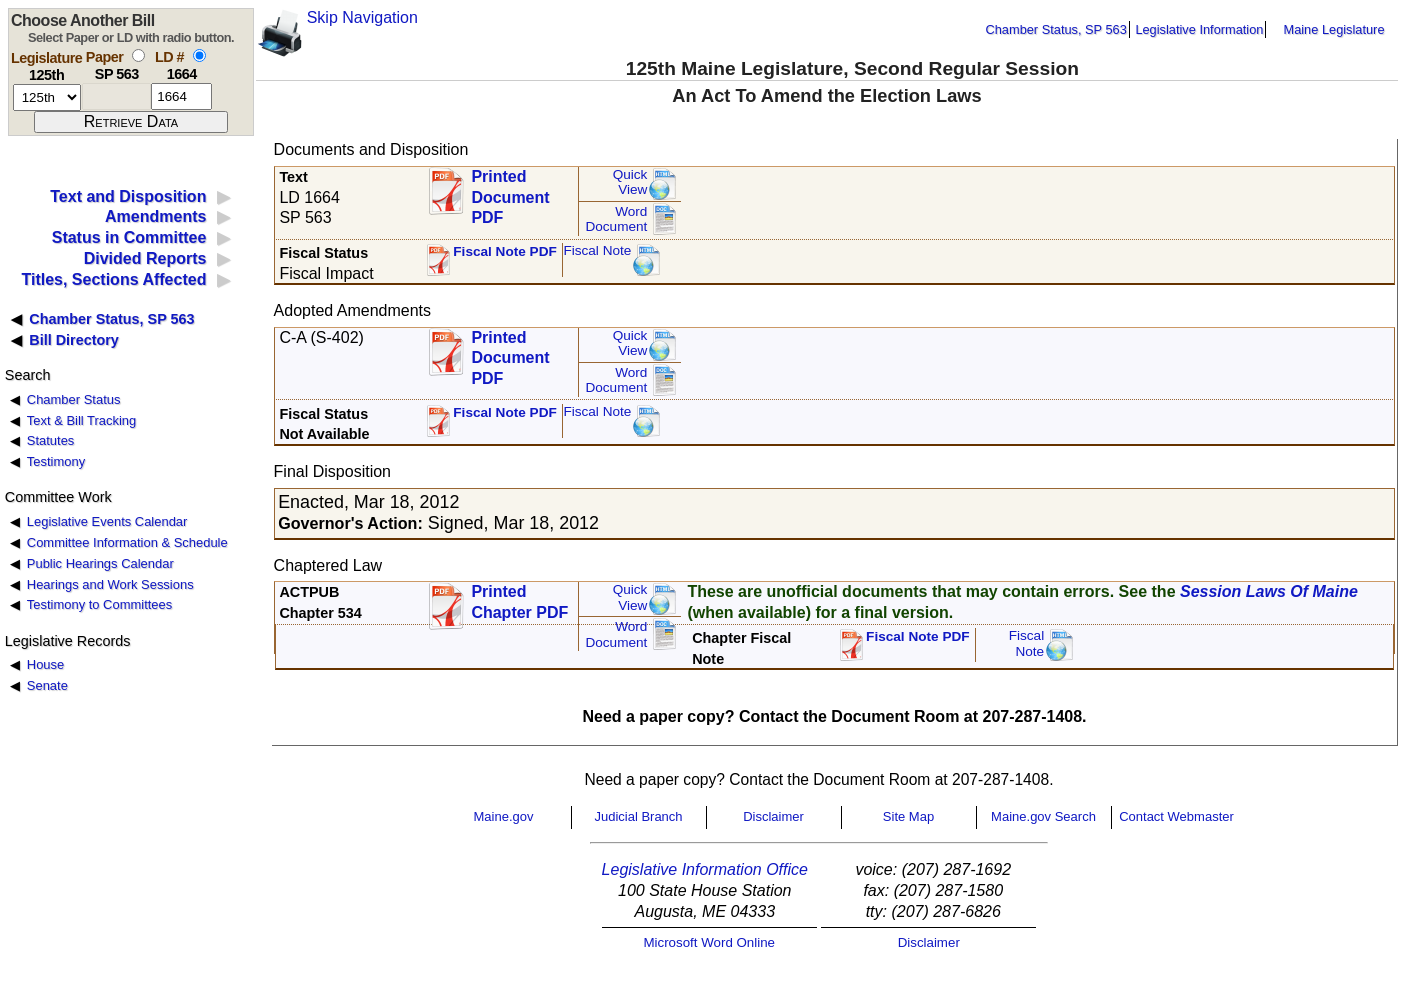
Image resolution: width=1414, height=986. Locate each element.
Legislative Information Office (705, 869)
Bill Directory (74, 340)
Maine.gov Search (1043, 816)
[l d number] (181, 96)
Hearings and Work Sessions (110, 584)
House (45, 664)
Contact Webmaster (1176, 816)
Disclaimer (773, 816)
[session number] (47, 97)
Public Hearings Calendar (100, 563)
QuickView (630, 182)
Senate (47, 685)
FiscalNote (1027, 643)
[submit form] (131, 122)
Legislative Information (1199, 29)
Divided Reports (145, 258)
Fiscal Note (597, 250)
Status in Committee (129, 237)
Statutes (51, 440)
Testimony (56, 461)
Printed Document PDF (510, 191)
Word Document (616, 219)
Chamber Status (74, 399)
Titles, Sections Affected (113, 279)
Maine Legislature (1333, 29)
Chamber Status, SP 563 (1056, 29)
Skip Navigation (362, 17)
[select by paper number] (138, 55)
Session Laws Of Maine (1269, 591)
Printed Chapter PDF (519, 602)
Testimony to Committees (99, 604)
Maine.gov (504, 816)
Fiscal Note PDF (505, 251)
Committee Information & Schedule (127, 542)
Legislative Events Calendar (107, 521)
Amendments (155, 216)
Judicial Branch (638, 816)
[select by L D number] (199, 55)
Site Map (908, 816)
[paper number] (116, 96)
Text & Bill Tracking (81, 420)
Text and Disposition (128, 196)
